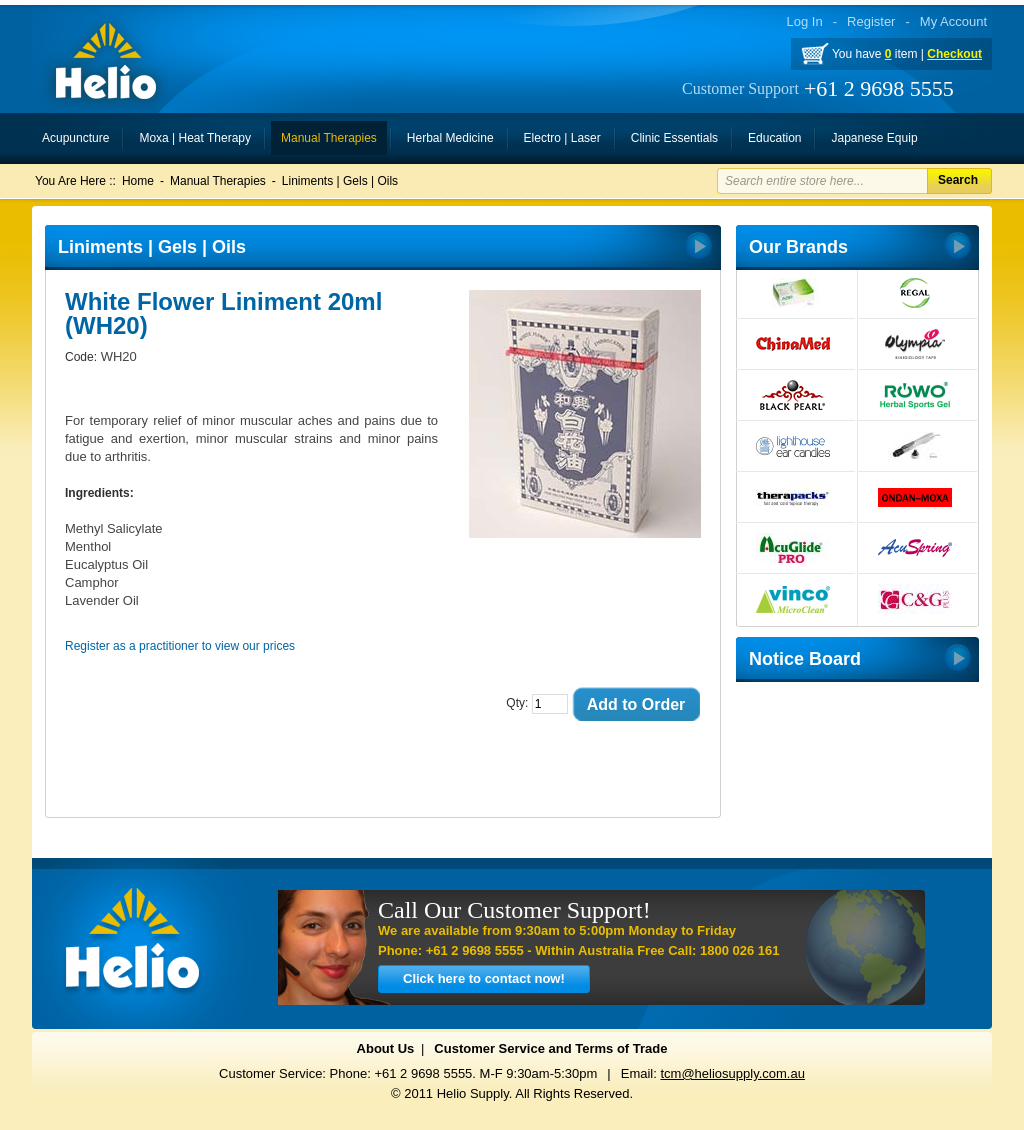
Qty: (517, 703)
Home (138, 181)
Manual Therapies (218, 181)
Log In (805, 21)
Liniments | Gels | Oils (340, 181)
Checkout (954, 54)
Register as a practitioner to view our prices (180, 646)
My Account (953, 21)
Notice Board (805, 659)
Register (871, 21)
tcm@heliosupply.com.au (732, 1073)
